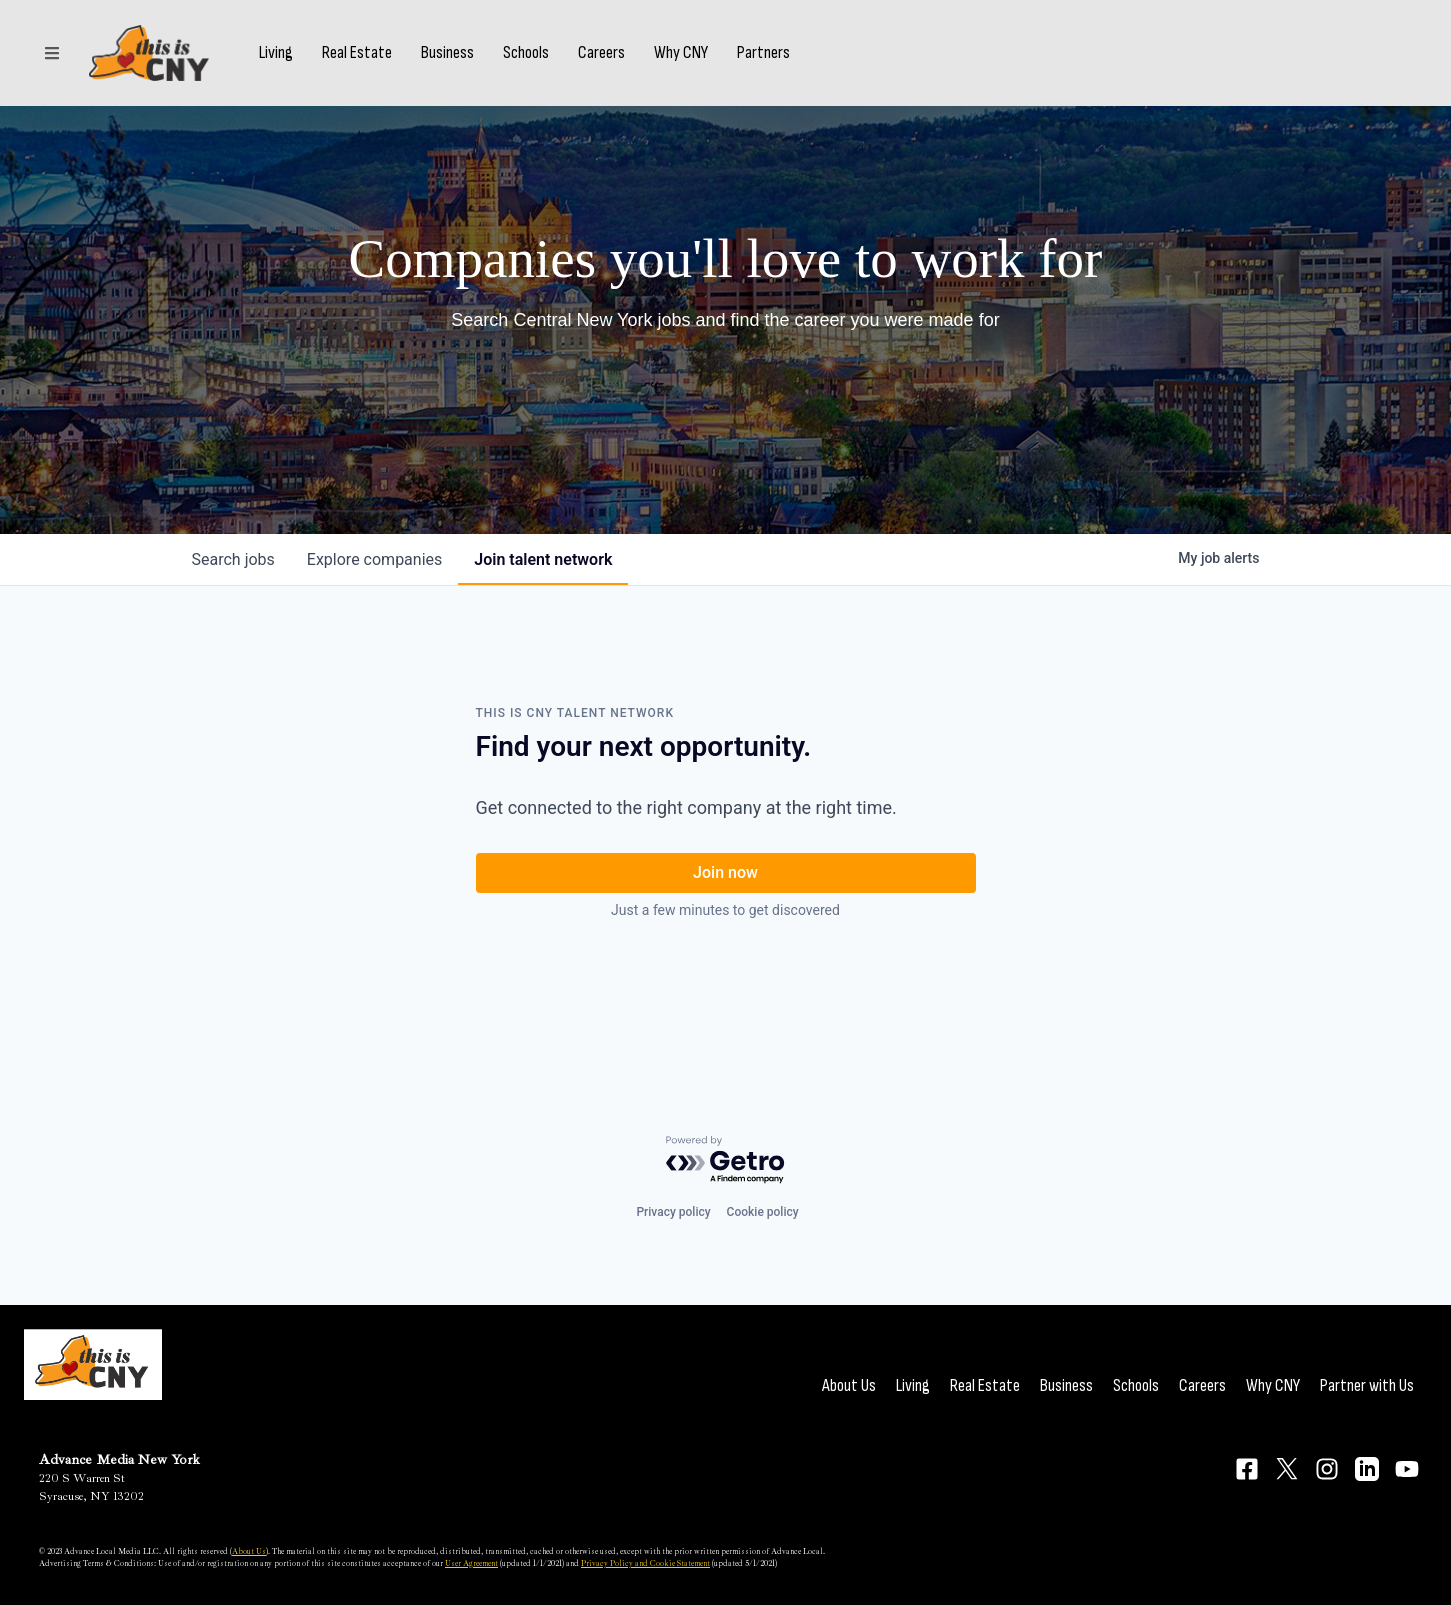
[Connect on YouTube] (1407, 1469)
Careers (601, 53)
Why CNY (681, 53)
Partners (763, 53)
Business (447, 53)
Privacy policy (673, 1212)
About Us (849, 1385)
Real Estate (357, 53)
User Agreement (471, 1563)
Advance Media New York (119, 1459)
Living (276, 53)
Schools (526, 53)
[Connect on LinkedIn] (1367, 1469)
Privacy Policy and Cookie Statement (645, 1563)
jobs (233, 559)
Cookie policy (763, 1212)
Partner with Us (1367, 1385)
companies (374, 559)
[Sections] (52, 53)
